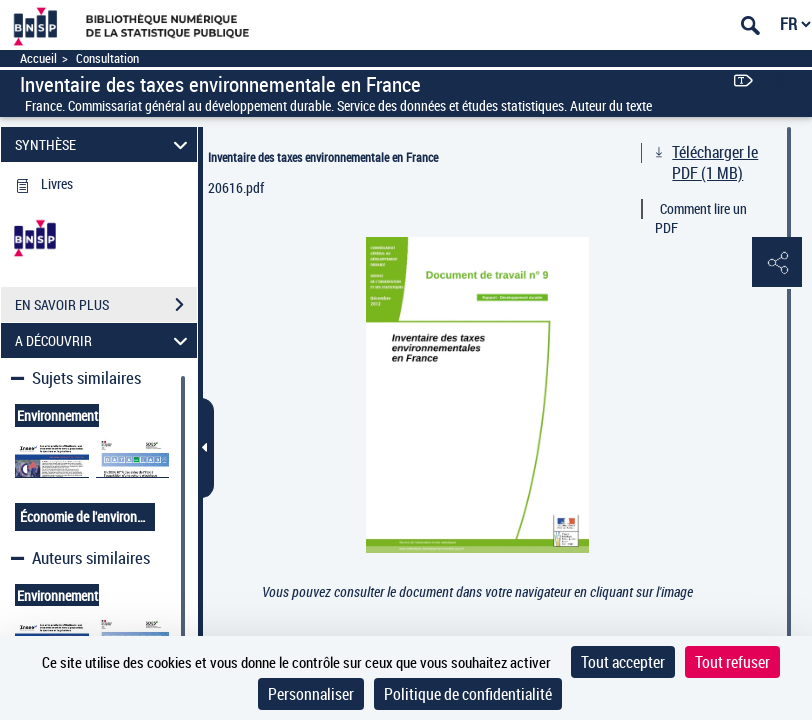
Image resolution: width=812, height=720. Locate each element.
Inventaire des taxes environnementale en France (323, 157)
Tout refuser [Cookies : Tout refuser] (732, 662)
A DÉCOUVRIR (104, 340)
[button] (777, 263)
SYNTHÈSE (104, 144)
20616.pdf (236, 187)
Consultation (107, 58)
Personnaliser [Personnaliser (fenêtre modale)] (311, 694)
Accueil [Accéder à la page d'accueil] (38, 58)
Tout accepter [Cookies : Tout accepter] (623, 662)
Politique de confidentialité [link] (468, 694)
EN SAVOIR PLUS (106, 305)
